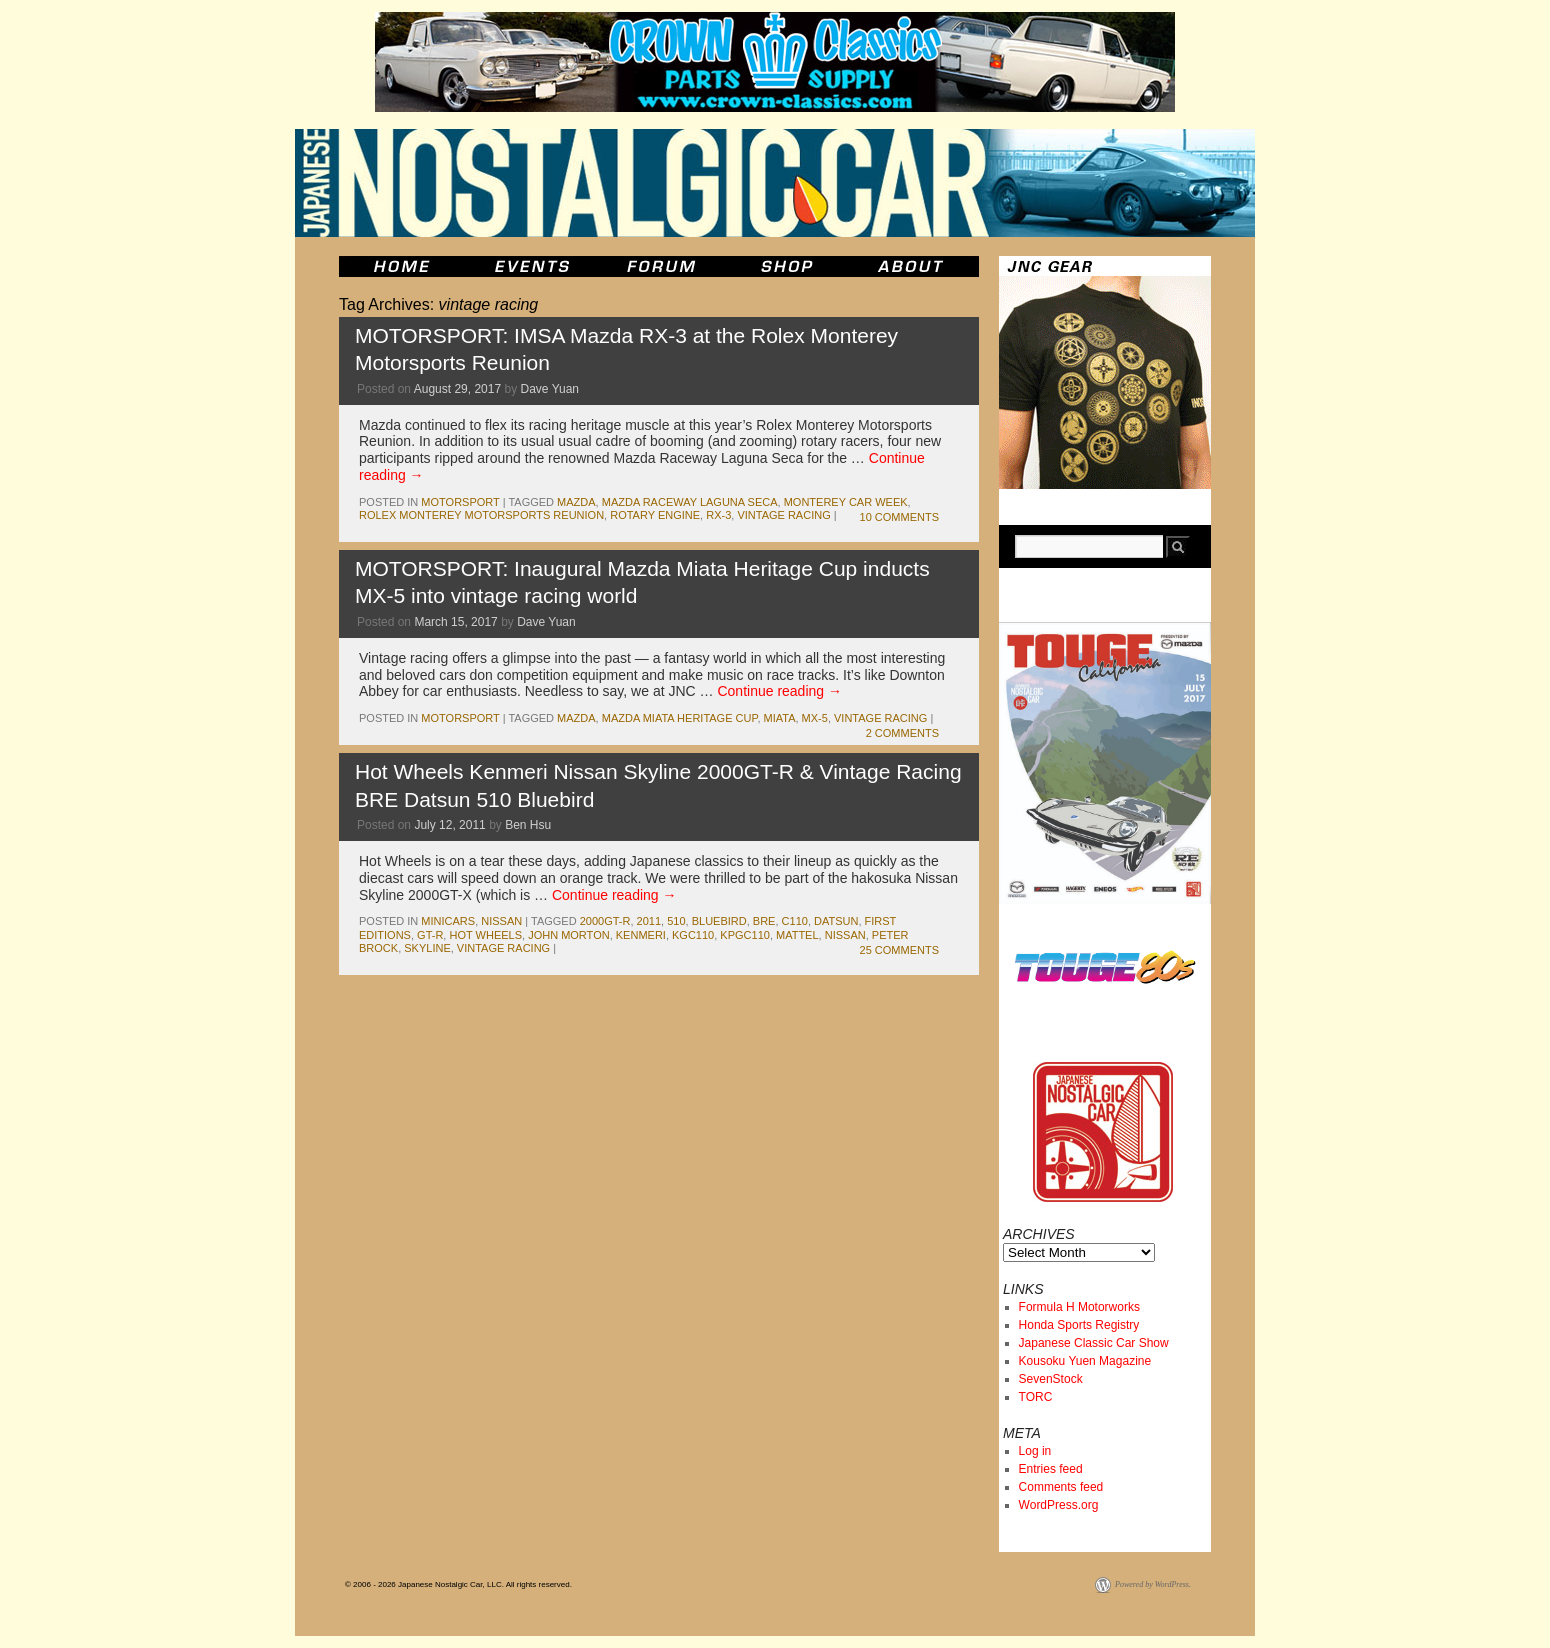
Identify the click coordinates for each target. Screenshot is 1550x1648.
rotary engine (655, 515)
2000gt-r (605, 921)
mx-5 (815, 718)
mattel (797, 935)
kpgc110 (745, 935)
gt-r (430, 935)
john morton (569, 935)
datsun (836, 921)
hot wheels (485, 935)
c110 (795, 921)
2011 (649, 921)
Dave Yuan (550, 389)
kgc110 (693, 935)
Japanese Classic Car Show (1094, 1343)
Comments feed (1061, 1487)
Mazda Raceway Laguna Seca (690, 502)
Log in (1035, 1451)
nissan (501, 921)
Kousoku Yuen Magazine (1085, 1361)
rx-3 (718, 515)
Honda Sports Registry (1079, 1325)
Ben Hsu (528, 825)
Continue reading (779, 691)
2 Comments (902, 733)
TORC (1036, 1397)
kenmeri (641, 935)
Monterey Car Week (846, 502)
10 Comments (899, 517)
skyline (427, 948)
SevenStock (1051, 1379)
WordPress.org (1059, 1505)
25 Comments (899, 950)
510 (676, 921)
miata (780, 718)
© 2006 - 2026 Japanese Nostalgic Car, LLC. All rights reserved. (458, 1584)
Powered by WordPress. (1153, 1584)
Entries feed (1051, 1469)
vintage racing (783, 515)
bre (764, 921)
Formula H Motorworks (1079, 1307)
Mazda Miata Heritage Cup (680, 718)
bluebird (719, 921)
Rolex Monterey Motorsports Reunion (481, 515)
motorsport (460, 502)
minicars (448, 921)
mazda (576, 502)
